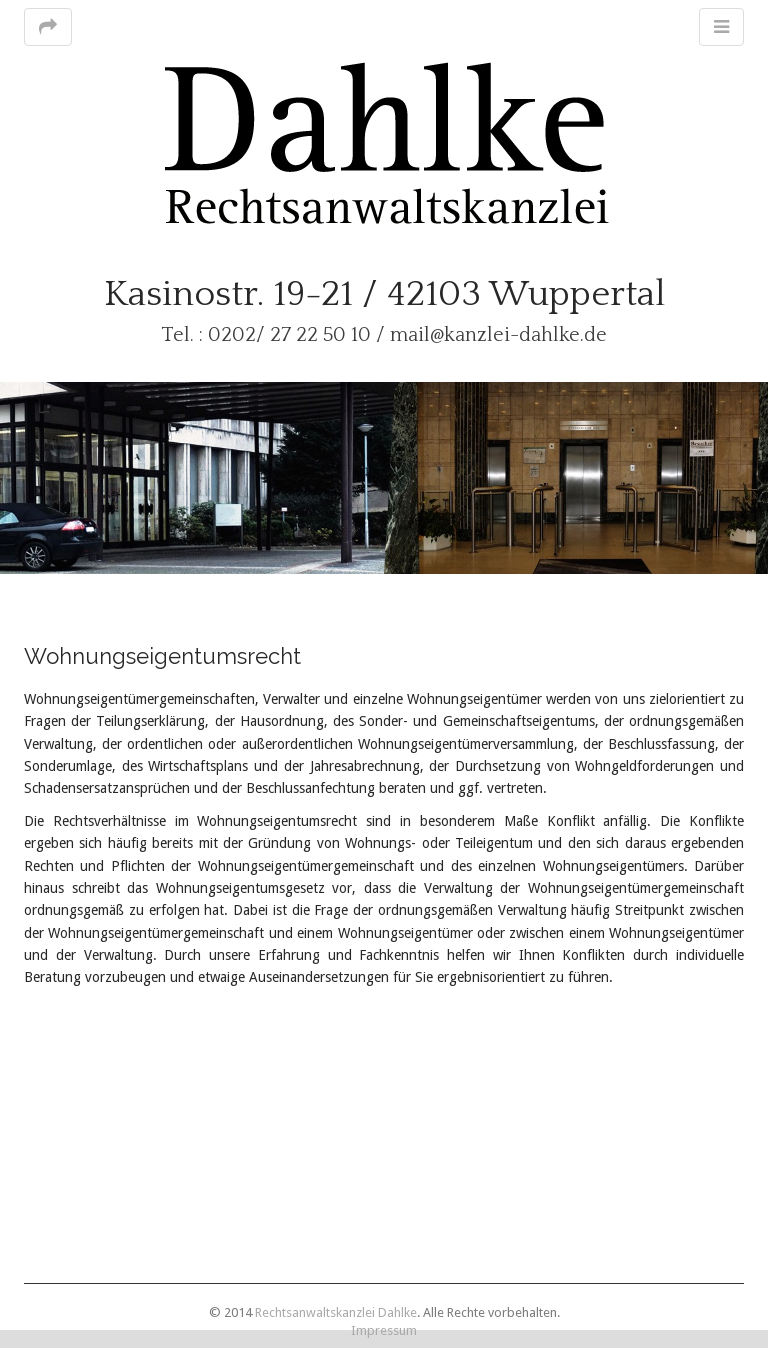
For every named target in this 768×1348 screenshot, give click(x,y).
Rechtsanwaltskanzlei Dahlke (336, 1312)
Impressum (384, 1330)
